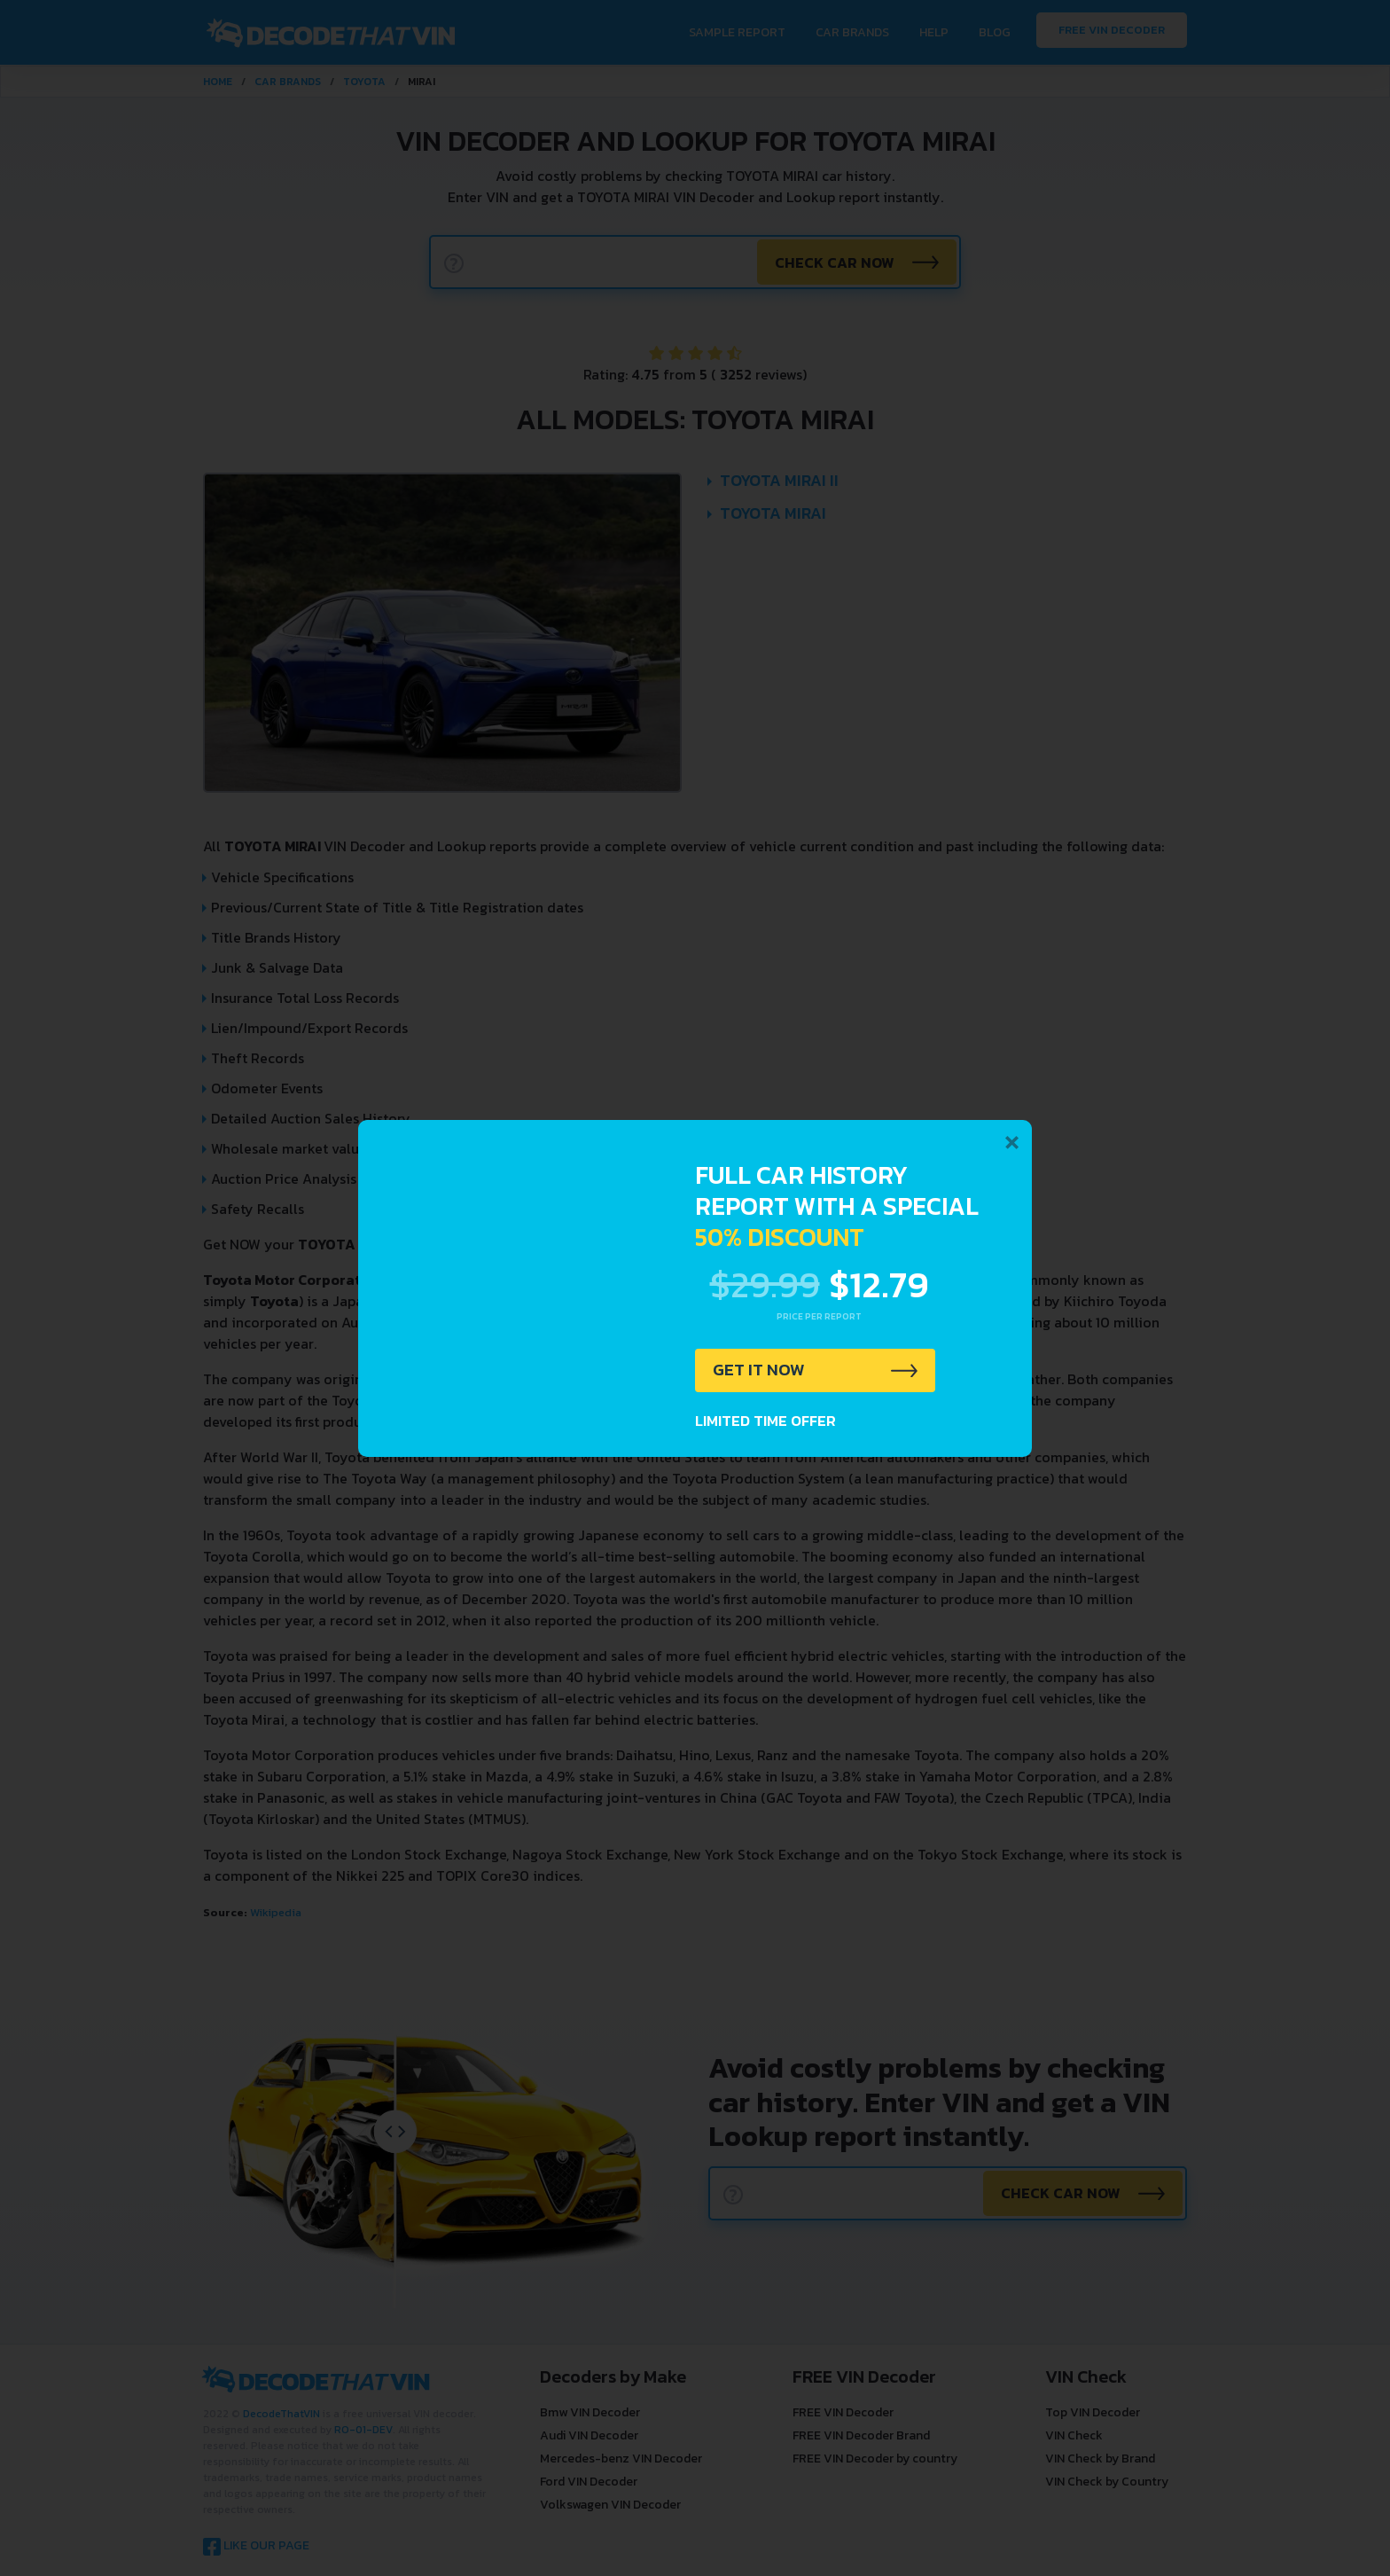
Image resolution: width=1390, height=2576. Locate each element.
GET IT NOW (760, 1371)
